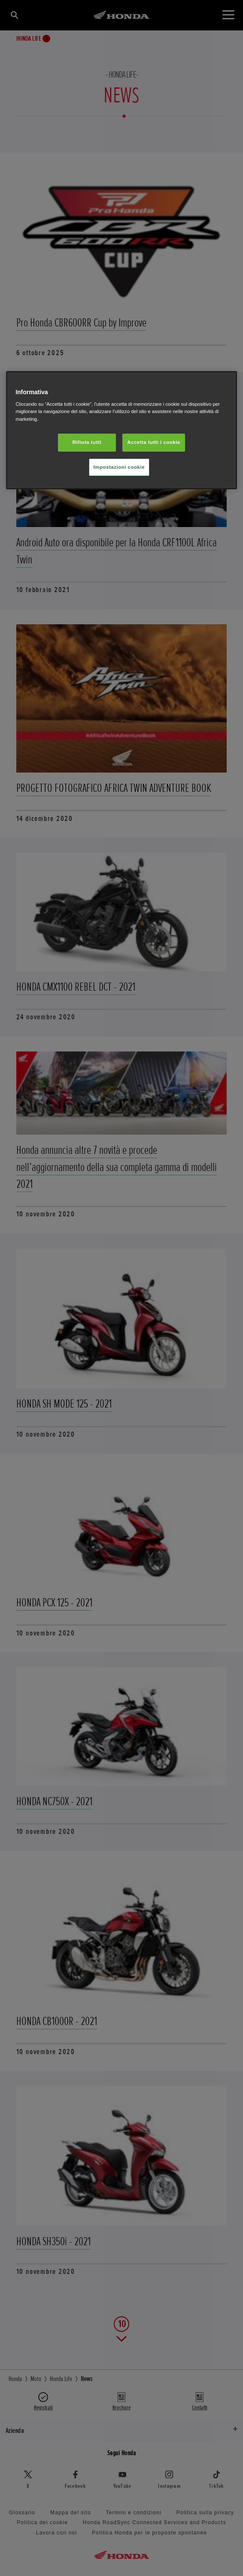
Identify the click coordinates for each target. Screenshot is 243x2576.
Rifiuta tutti (87, 442)
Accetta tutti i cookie (153, 442)
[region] (121, 430)
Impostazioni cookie (119, 467)
